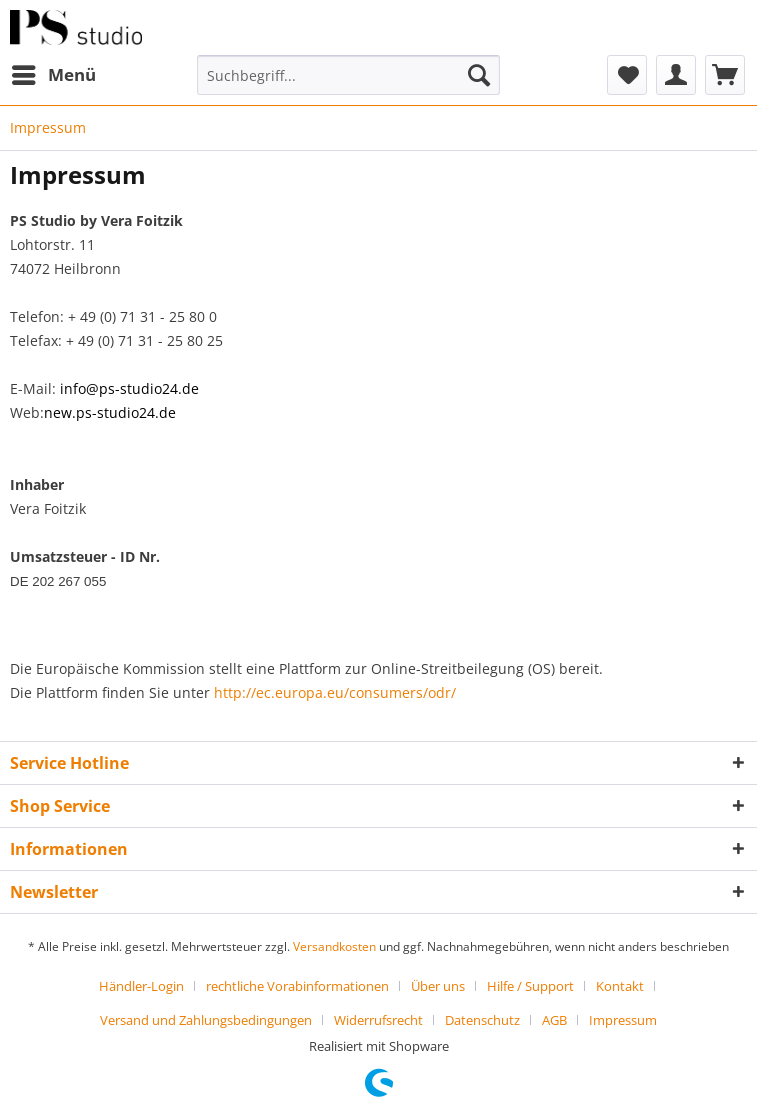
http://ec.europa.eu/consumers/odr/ (335, 692)
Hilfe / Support (530, 986)
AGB (554, 1020)
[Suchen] (479, 75)
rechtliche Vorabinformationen (297, 986)
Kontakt (620, 986)
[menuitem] (53, 75)
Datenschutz (482, 1020)
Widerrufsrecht (378, 1020)
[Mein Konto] (676, 75)
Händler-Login (141, 986)
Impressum (623, 1020)
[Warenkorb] (725, 75)
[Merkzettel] (627, 75)
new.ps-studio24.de (110, 412)
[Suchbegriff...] (348, 75)
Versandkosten (334, 946)
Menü (54, 72)
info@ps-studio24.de (129, 388)
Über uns (438, 986)
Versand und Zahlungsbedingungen (206, 1020)
